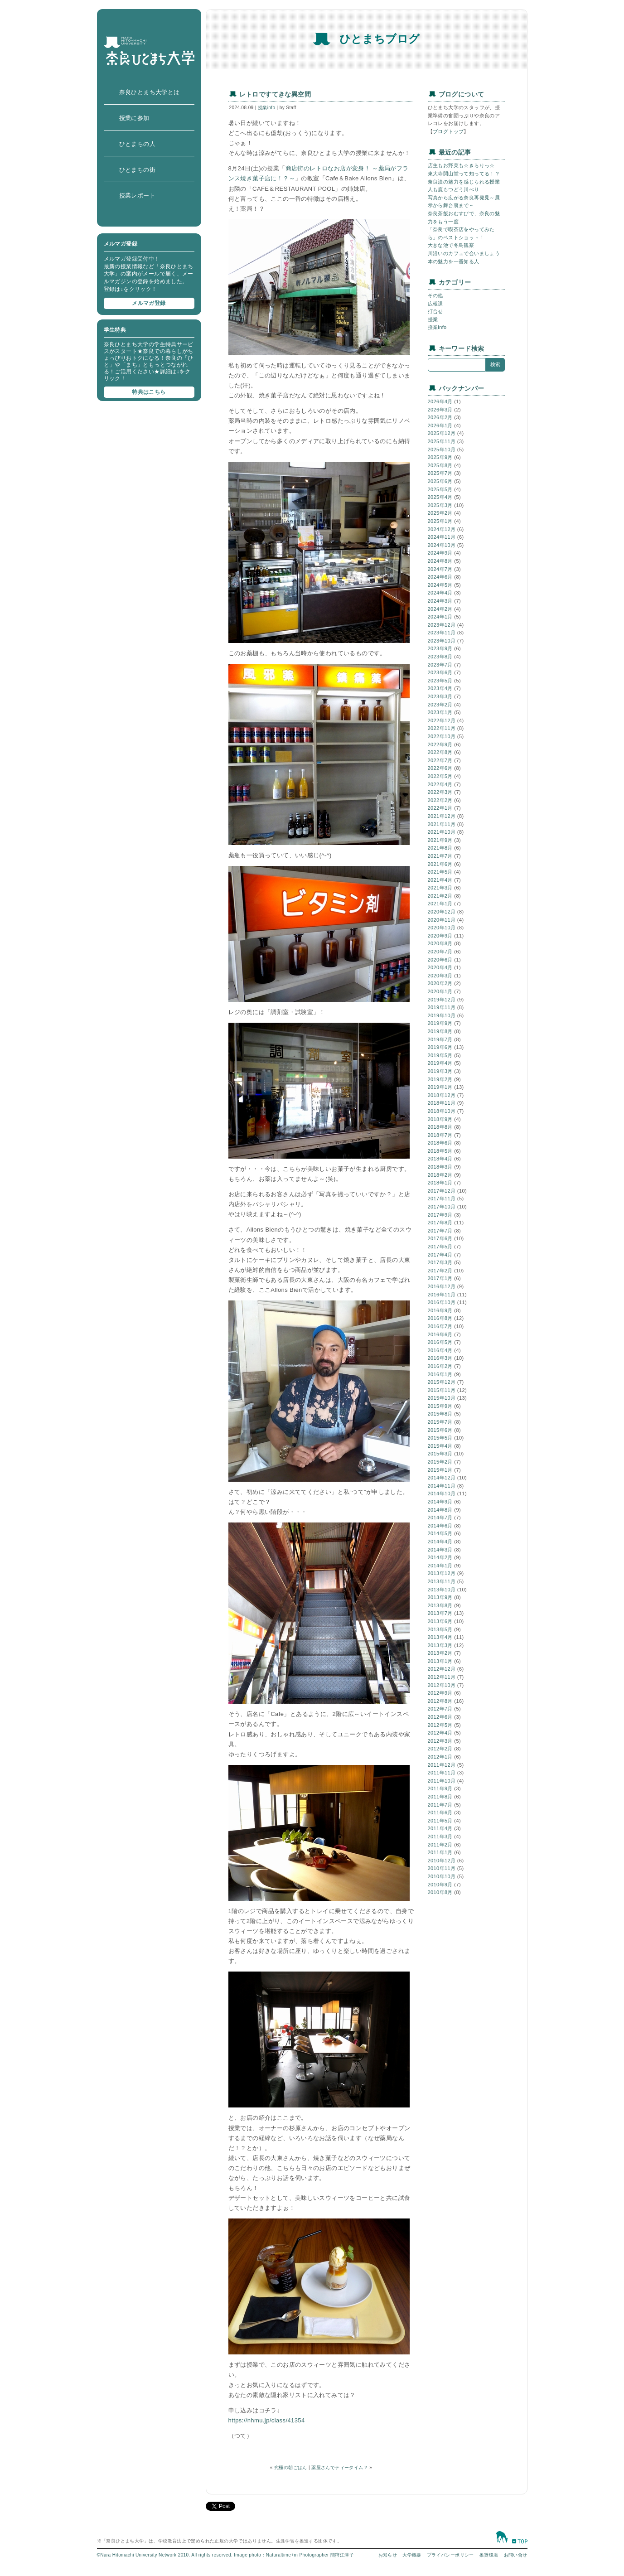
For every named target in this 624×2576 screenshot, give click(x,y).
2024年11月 (442, 537)
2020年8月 (440, 943)
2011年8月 (440, 1796)
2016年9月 (440, 1310)
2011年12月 (442, 1765)
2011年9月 (440, 1788)
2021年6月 (440, 864)
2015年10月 (442, 1398)
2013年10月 (442, 1589)
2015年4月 (440, 1446)
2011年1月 (440, 1852)
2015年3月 (440, 1453)
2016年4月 (440, 1350)
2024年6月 (440, 577)
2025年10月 (442, 449)
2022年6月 (440, 768)
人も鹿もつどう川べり (453, 189)
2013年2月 (440, 1653)
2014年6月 (440, 1525)
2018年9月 (440, 1119)
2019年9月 (440, 1023)
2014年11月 (442, 1486)
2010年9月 (440, 1884)
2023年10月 (442, 640)
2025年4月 (440, 497)
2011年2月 (440, 1844)
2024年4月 (440, 592)
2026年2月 (440, 417)
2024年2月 (440, 609)
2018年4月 (440, 1158)
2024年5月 (440, 585)
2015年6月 (440, 1430)
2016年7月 (440, 1326)
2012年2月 (440, 1748)
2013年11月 (442, 1581)
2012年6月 (440, 1717)
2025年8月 (440, 465)
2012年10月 (442, 1685)
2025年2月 (440, 513)
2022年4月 (440, 784)
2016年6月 (440, 1334)
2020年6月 (440, 959)
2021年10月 (442, 832)
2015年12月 (442, 1382)
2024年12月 (442, 529)
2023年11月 (442, 632)
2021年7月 (440, 856)
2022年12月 (442, 720)
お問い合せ (515, 2554)
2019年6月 (440, 1047)
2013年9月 (440, 1597)
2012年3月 (440, 1741)
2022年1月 (440, 808)
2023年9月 (440, 648)
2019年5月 (440, 1055)
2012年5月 (440, 1725)
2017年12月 (442, 1191)
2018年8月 (440, 1127)
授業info (267, 107)
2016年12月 (442, 1286)
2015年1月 (440, 1470)
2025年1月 (440, 521)
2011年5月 (440, 1820)
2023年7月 (440, 664)
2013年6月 (440, 1621)
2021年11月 (442, 824)
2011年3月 (440, 1836)
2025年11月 (442, 441)
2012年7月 (440, 1708)
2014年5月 (440, 1533)
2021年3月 (440, 887)
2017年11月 (442, 1198)
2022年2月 (440, 800)
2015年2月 (440, 1461)
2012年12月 (442, 1669)
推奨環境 (488, 2554)
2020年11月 (442, 920)
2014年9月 (440, 1501)
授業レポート (137, 195)
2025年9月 (440, 457)
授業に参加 (134, 118)
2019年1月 (440, 1087)
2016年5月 (440, 1342)
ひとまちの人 (137, 143)
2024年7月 (440, 569)
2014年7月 (440, 1517)
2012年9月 (440, 1693)
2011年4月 (440, 1828)
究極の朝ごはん (290, 2467)
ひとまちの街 (137, 169)
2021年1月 (440, 903)
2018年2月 (440, 1175)
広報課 (435, 303)
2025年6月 (440, 481)
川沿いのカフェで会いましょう (464, 253)
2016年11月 (442, 1294)
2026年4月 (440, 401)
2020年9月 (440, 935)
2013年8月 (440, 1605)
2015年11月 (442, 1390)
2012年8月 (440, 1701)
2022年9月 (440, 744)
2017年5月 (440, 1246)
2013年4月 (440, 1637)
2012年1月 (440, 1756)
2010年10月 (442, 1876)
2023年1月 (440, 712)
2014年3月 (440, 1549)
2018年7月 (440, 1135)
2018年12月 (442, 1095)
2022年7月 (440, 760)
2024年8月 (440, 561)
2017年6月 (440, 1238)
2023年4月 (440, 688)
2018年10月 (442, 1111)
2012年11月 (442, 1677)
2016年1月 (440, 1374)
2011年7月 (440, 1805)
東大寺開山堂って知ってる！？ (464, 173)
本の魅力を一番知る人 (453, 261)
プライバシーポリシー (450, 2554)
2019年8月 (440, 1031)
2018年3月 (440, 1167)
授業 (433, 319)
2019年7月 (440, 1039)
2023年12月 (442, 625)
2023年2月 (440, 704)
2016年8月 (440, 1318)
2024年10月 (442, 545)
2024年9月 (440, 553)
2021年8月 (440, 848)
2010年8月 (440, 1892)
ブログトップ (448, 131)
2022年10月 (442, 736)
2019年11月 (442, 1007)
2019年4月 (440, 1063)
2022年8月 (440, 752)
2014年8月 (440, 1510)
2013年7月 (440, 1613)
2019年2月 (440, 1079)
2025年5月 (440, 489)
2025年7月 (440, 473)
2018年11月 (442, 1103)
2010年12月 (442, 1860)
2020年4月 (440, 967)
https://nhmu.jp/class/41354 (266, 2420)
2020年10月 (442, 927)
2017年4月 (440, 1254)
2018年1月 (440, 1182)
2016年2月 (440, 1366)
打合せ (435, 311)
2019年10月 (442, 1015)
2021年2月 (440, 896)
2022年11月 (442, 728)
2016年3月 (440, 1358)
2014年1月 (440, 1565)
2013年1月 (440, 1661)
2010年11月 (442, 1868)
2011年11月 (442, 1772)
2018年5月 (440, 1151)
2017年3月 (440, 1262)
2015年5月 (440, 1437)
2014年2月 (440, 1557)
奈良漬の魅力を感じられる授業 (464, 181)
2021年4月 (440, 880)
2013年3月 (440, 1645)
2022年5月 (440, 776)
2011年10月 (442, 1780)
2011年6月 (440, 1812)
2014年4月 (440, 1541)
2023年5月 (440, 680)
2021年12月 (442, 816)
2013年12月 (442, 1573)
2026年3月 (440, 409)
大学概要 (411, 2554)
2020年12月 (442, 911)
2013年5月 (440, 1629)
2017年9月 (440, 1215)
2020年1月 (440, 991)
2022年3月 (440, 792)
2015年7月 (440, 1422)
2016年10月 (442, 1302)
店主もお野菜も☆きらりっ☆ (461, 165)
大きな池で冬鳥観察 (451, 245)
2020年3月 (440, 975)
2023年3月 (440, 696)
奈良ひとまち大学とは (149, 92)
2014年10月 (442, 1493)
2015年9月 (440, 1406)
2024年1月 (440, 616)
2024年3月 (440, 601)
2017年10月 (442, 1206)
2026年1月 (440, 425)
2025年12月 (442, 433)
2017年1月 (440, 1278)
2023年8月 (440, 656)
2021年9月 (440, 840)
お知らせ (387, 2554)
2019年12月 (442, 999)
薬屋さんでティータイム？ (339, 2467)
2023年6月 (440, 672)
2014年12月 (442, 1477)
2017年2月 (440, 1270)
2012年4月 (440, 1732)
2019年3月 (440, 1071)
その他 (435, 295)
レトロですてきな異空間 (275, 94)
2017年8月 (440, 1222)
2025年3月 (440, 505)
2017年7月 (440, 1230)
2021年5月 (440, 872)
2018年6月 (440, 1142)
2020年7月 (440, 951)
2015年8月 (440, 1413)
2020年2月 (440, 983)
